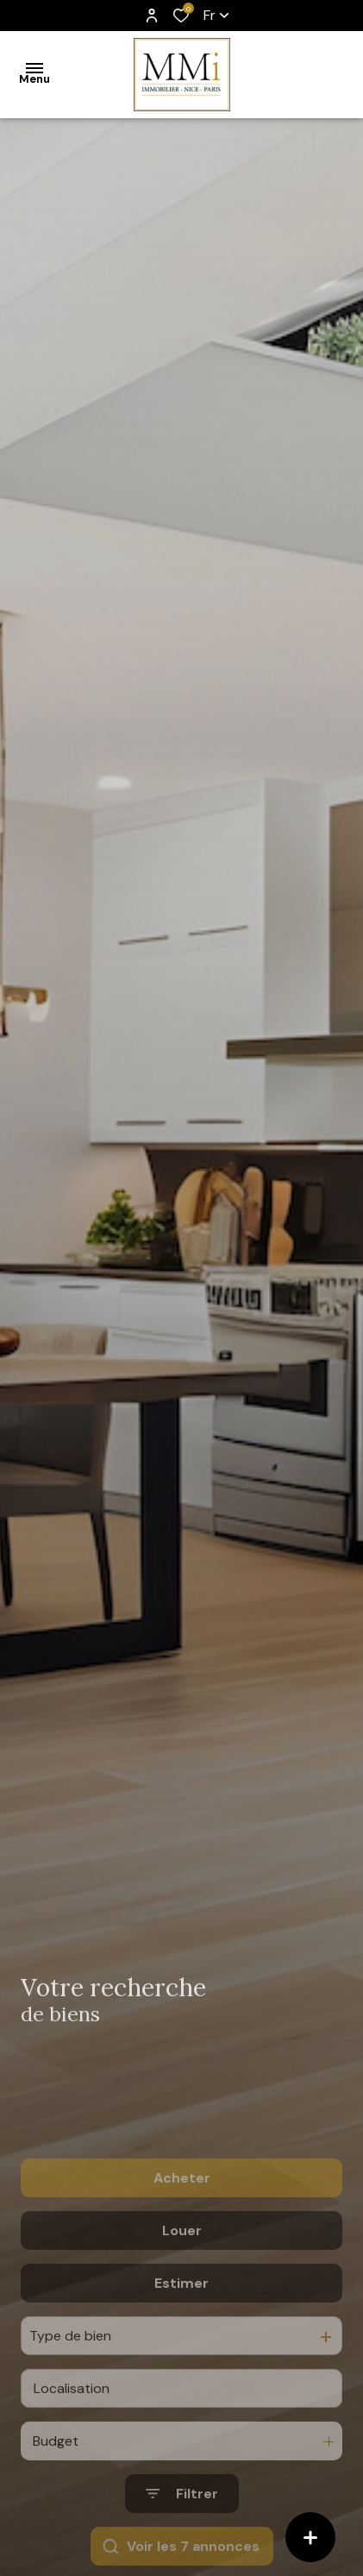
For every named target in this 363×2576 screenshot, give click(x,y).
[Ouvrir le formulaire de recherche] (182, 2548)
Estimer (181, 2337)
